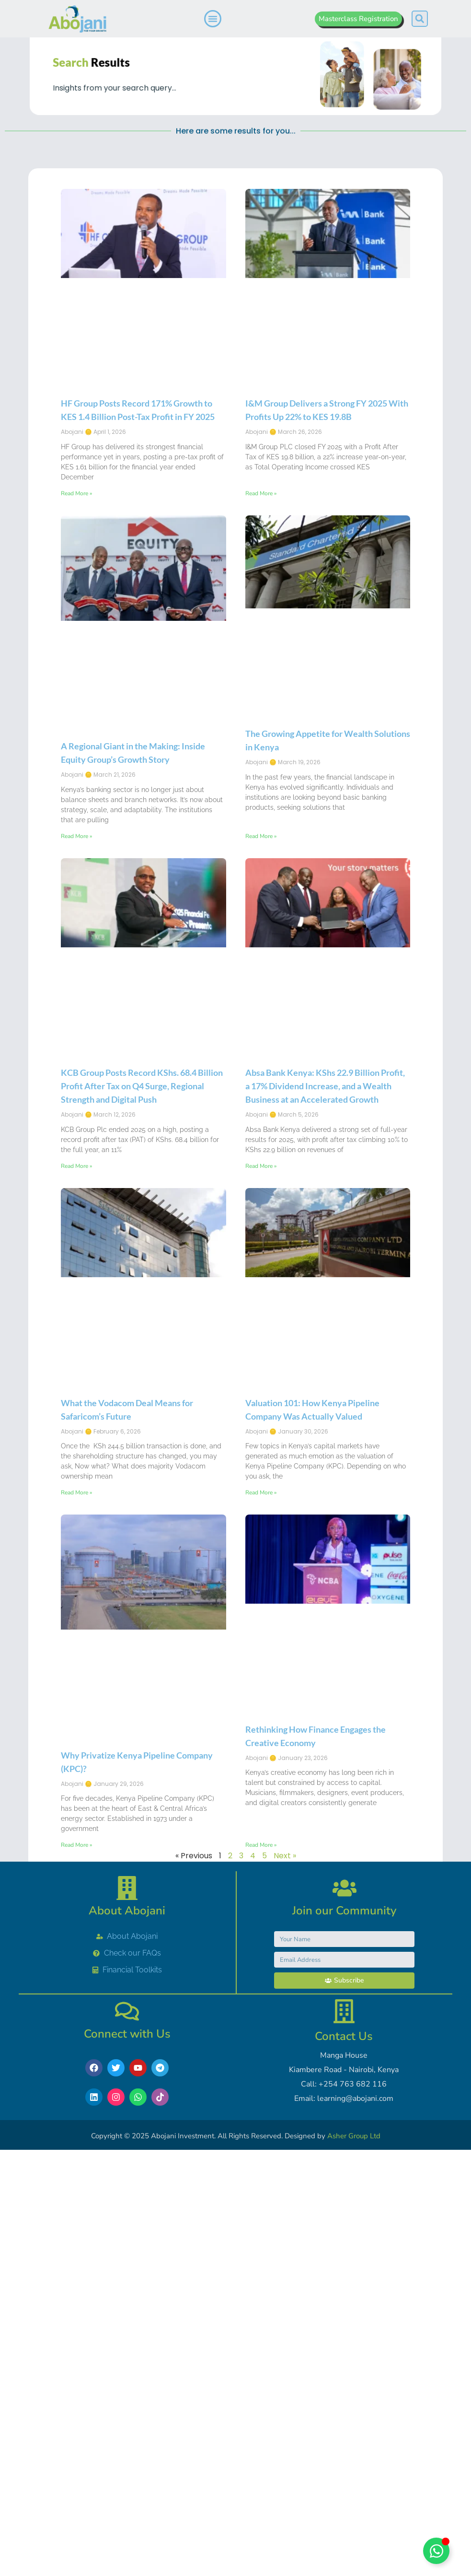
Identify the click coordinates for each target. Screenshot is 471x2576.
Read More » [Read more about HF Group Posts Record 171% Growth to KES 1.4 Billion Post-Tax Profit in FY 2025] (76, 652)
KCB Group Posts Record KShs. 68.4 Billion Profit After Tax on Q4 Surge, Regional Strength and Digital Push (142, 1245)
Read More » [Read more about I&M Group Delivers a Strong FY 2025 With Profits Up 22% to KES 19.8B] (260, 652)
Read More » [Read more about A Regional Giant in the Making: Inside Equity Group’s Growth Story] (76, 995)
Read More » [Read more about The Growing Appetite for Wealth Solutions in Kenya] (260, 995)
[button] (420, 19)
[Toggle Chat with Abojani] (436, 2551)
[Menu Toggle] (212, 18)
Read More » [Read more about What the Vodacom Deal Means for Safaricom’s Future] (76, 1651)
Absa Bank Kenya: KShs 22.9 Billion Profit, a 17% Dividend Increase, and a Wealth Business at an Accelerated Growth (325, 1245)
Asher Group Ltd (353, 2136)
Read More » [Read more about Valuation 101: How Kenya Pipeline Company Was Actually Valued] (260, 1651)
